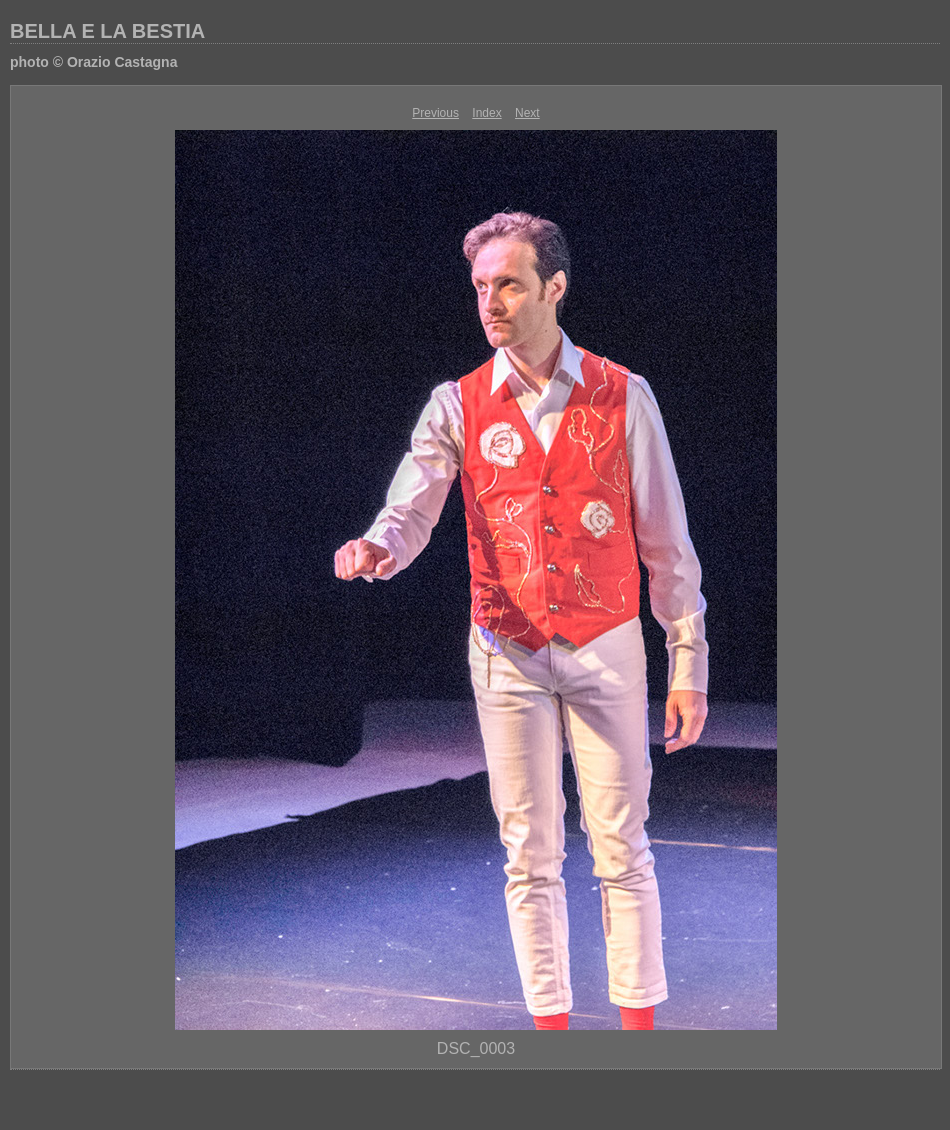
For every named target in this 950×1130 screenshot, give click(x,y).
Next (527, 113)
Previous (435, 113)
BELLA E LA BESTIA (107, 31)
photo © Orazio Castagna (93, 62)
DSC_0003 (476, 1048)
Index (486, 113)
